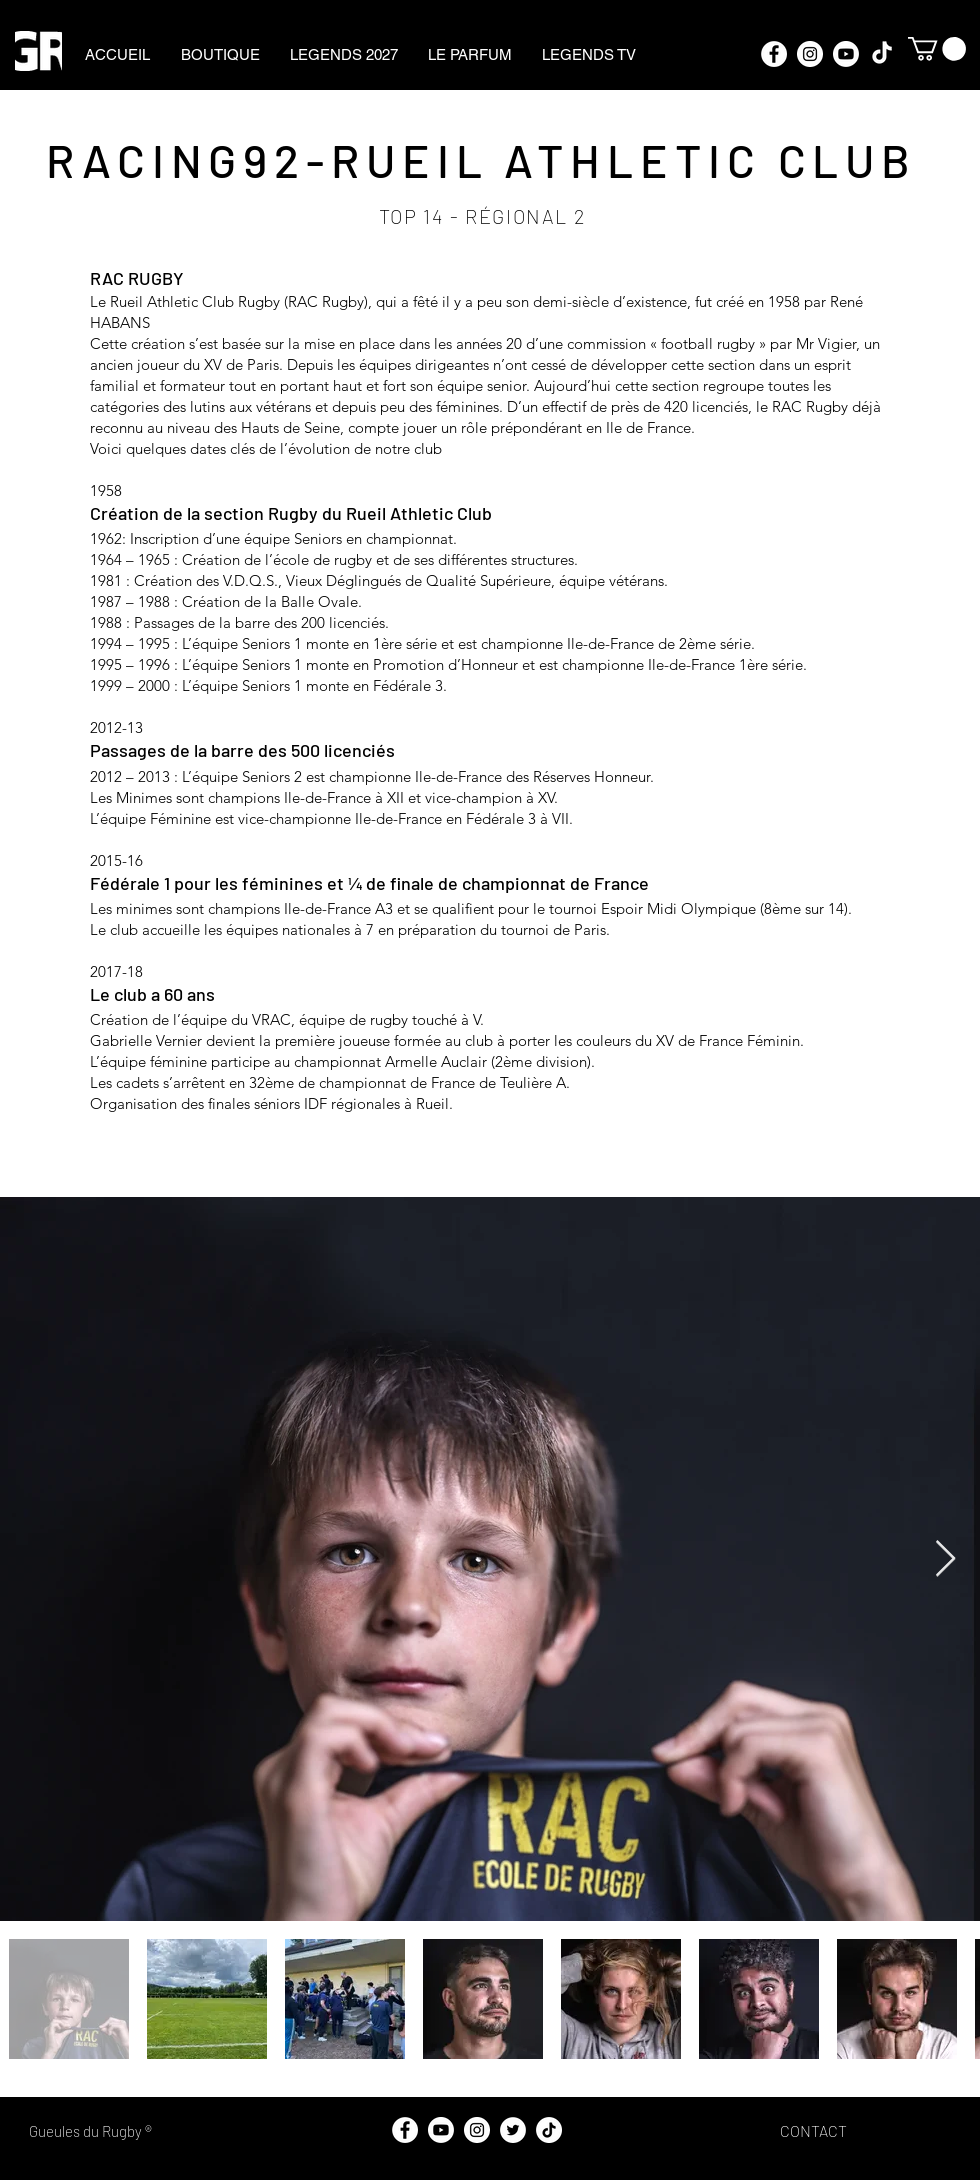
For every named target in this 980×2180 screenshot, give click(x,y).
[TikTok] (882, 54)
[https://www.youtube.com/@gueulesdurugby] (846, 54)
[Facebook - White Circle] (774, 54)
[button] (937, 49)
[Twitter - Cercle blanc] (513, 2130)
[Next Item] (945, 1559)
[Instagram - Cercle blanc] (810, 54)
